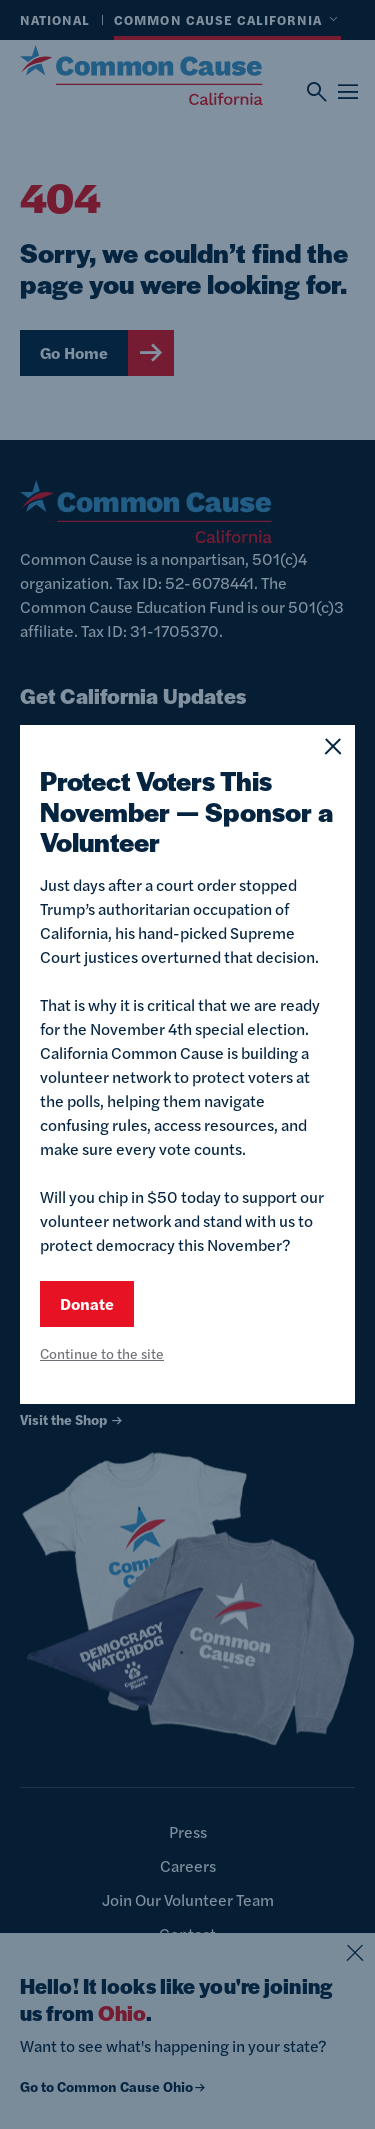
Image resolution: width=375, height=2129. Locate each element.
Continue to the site (102, 1353)
